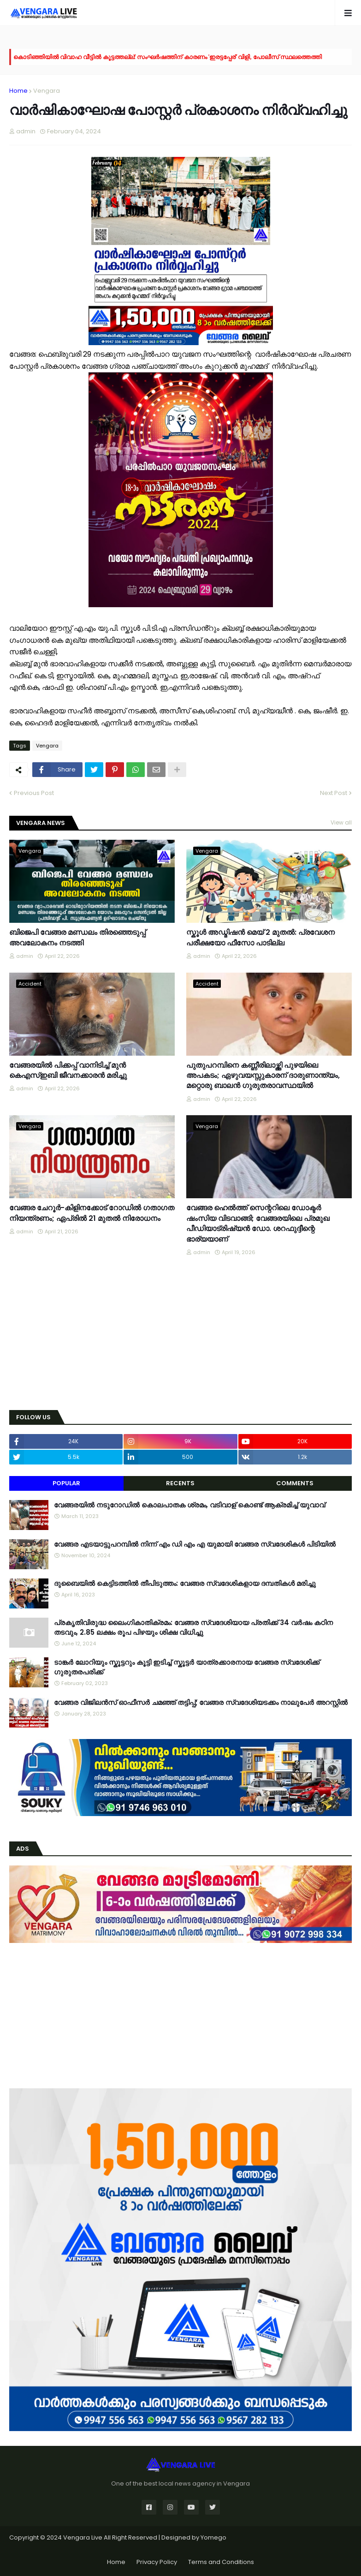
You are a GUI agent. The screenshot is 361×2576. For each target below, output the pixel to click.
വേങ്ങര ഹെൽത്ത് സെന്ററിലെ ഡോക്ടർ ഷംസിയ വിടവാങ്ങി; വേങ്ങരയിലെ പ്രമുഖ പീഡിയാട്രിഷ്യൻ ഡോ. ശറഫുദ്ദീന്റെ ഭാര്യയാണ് (258, 1223)
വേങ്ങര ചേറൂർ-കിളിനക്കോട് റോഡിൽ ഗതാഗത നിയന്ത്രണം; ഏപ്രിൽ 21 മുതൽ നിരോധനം (91, 1213)
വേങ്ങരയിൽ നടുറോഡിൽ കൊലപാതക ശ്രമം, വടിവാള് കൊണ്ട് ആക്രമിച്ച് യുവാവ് (189, 1505)
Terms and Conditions (221, 2562)
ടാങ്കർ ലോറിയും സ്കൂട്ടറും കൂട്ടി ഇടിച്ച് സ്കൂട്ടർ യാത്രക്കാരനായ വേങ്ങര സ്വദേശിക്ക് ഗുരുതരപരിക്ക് (187, 1667)
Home (18, 90)
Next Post (333, 793)
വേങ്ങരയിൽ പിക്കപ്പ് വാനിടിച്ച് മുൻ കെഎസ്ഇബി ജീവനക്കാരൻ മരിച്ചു (68, 1070)
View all (341, 822)
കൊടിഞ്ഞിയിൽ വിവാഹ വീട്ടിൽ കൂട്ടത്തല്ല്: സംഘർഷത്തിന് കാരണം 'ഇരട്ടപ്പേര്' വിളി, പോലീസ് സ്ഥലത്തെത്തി (167, 57)
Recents (180, 1483)
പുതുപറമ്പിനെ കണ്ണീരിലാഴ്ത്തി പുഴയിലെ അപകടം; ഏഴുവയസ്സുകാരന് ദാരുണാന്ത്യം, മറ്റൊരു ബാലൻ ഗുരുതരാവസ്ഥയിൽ (263, 1075)
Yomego (213, 2537)
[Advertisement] (180, 1334)
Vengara (46, 90)
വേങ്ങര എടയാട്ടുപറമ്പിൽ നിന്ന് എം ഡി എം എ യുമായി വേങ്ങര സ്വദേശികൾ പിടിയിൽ (195, 1544)
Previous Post (34, 793)
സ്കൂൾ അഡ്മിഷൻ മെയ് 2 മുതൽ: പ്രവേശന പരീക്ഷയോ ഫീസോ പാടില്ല (260, 937)
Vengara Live (83, 2537)
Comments (295, 1483)
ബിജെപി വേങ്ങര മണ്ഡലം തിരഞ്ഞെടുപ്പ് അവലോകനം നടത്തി (77, 937)
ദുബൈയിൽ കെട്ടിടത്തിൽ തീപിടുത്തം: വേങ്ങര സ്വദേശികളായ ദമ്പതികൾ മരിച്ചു (185, 1583)
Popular (66, 1483)
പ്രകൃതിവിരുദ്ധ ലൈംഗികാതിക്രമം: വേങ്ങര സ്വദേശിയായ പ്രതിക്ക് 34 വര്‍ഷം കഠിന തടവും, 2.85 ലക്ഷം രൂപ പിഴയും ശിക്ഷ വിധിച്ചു (193, 1627)
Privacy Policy (156, 2562)
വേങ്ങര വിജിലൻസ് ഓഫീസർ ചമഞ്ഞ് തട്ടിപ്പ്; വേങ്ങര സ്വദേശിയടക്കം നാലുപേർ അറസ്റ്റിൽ (201, 1702)
